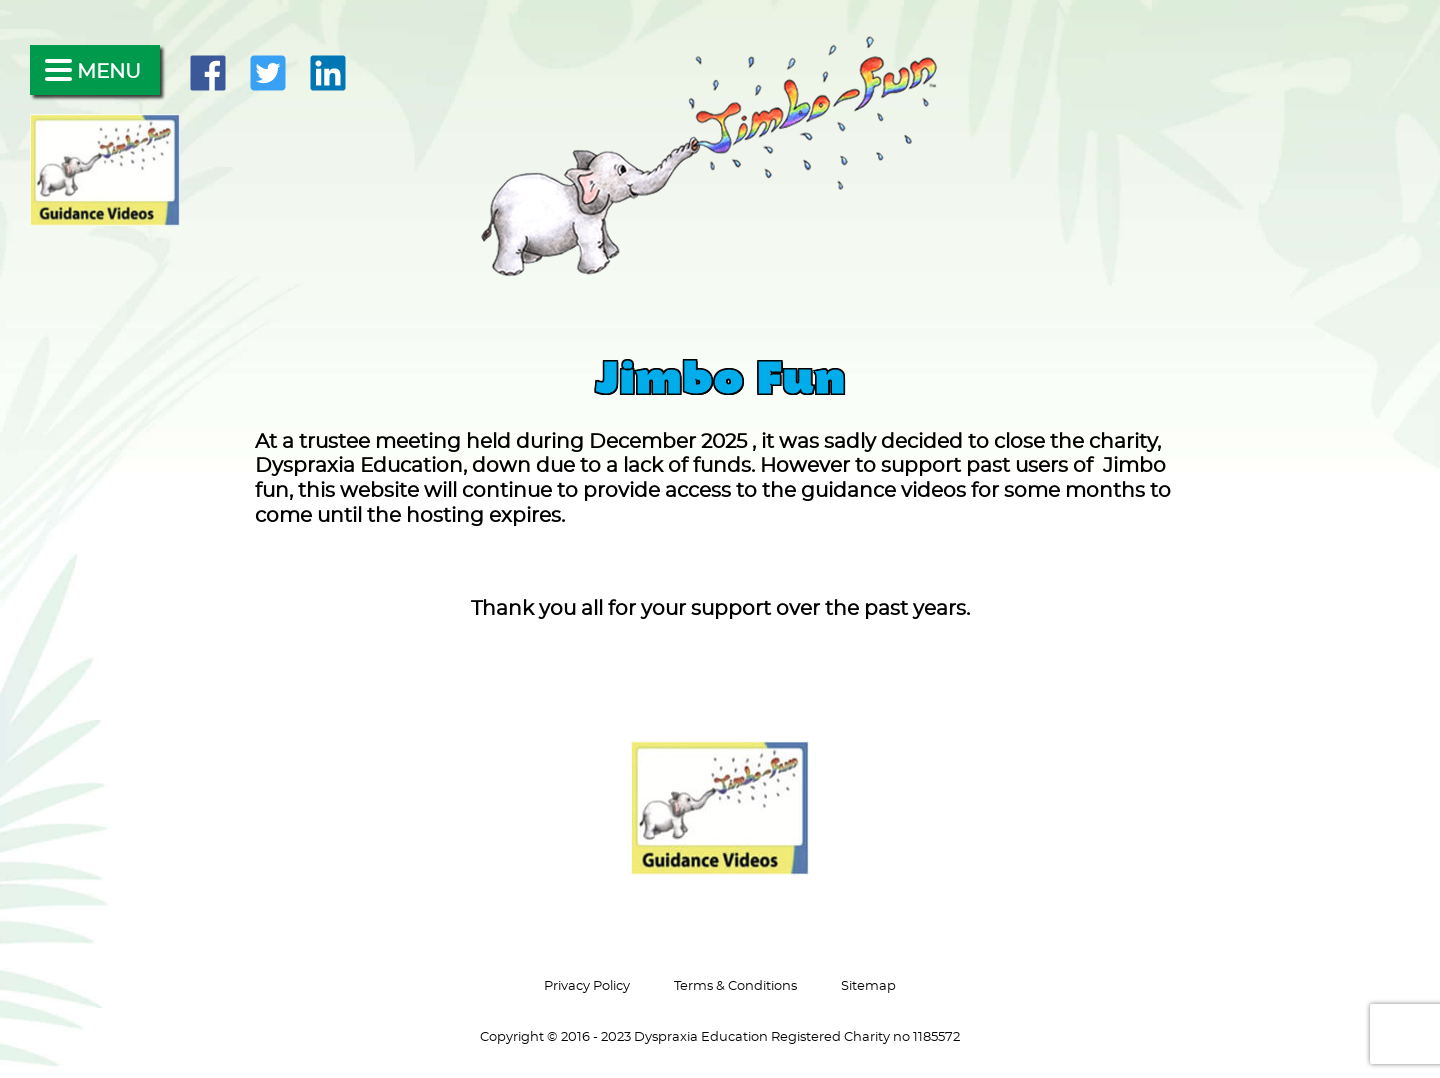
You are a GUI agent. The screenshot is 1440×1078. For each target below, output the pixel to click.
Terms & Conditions (735, 986)
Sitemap (868, 986)
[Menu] (95, 70)
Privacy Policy (587, 986)
